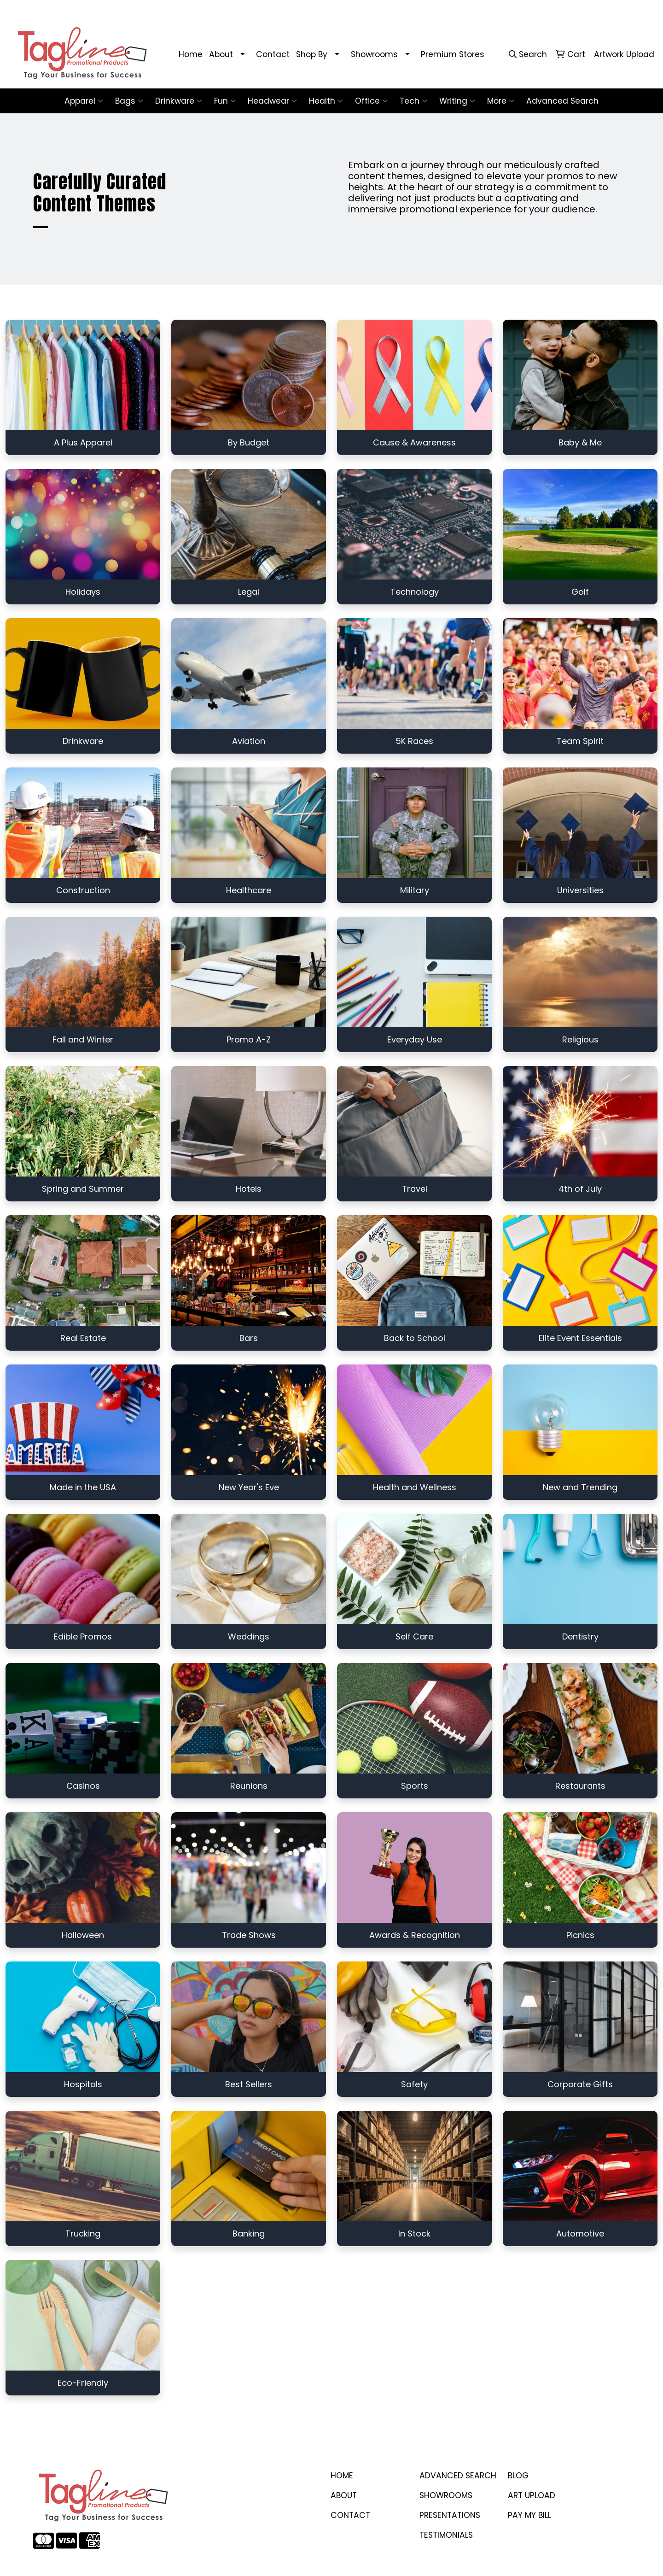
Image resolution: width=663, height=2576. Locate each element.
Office (371, 100)
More (500, 100)
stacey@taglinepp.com (518, 10)
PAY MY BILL (529, 2515)
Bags (129, 100)
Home (191, 54)
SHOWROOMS (445, 2495)
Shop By (311, 54)
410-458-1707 (445, 10)
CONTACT (350, 2515)
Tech (413, 100)
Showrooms (374, 54)
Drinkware (178, 100)
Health (326, 100)
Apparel (83, 100)
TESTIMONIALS (446, 2535)
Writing (457, 100)
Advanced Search (562, 100)
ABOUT (344, 2495)
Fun (225, 100)
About (221, 54)
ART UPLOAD (531, 2495)
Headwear (272, 100)
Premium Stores (452, 54)
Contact (273, 54)
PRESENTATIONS (449, 2515)
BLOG (518, 2475)
